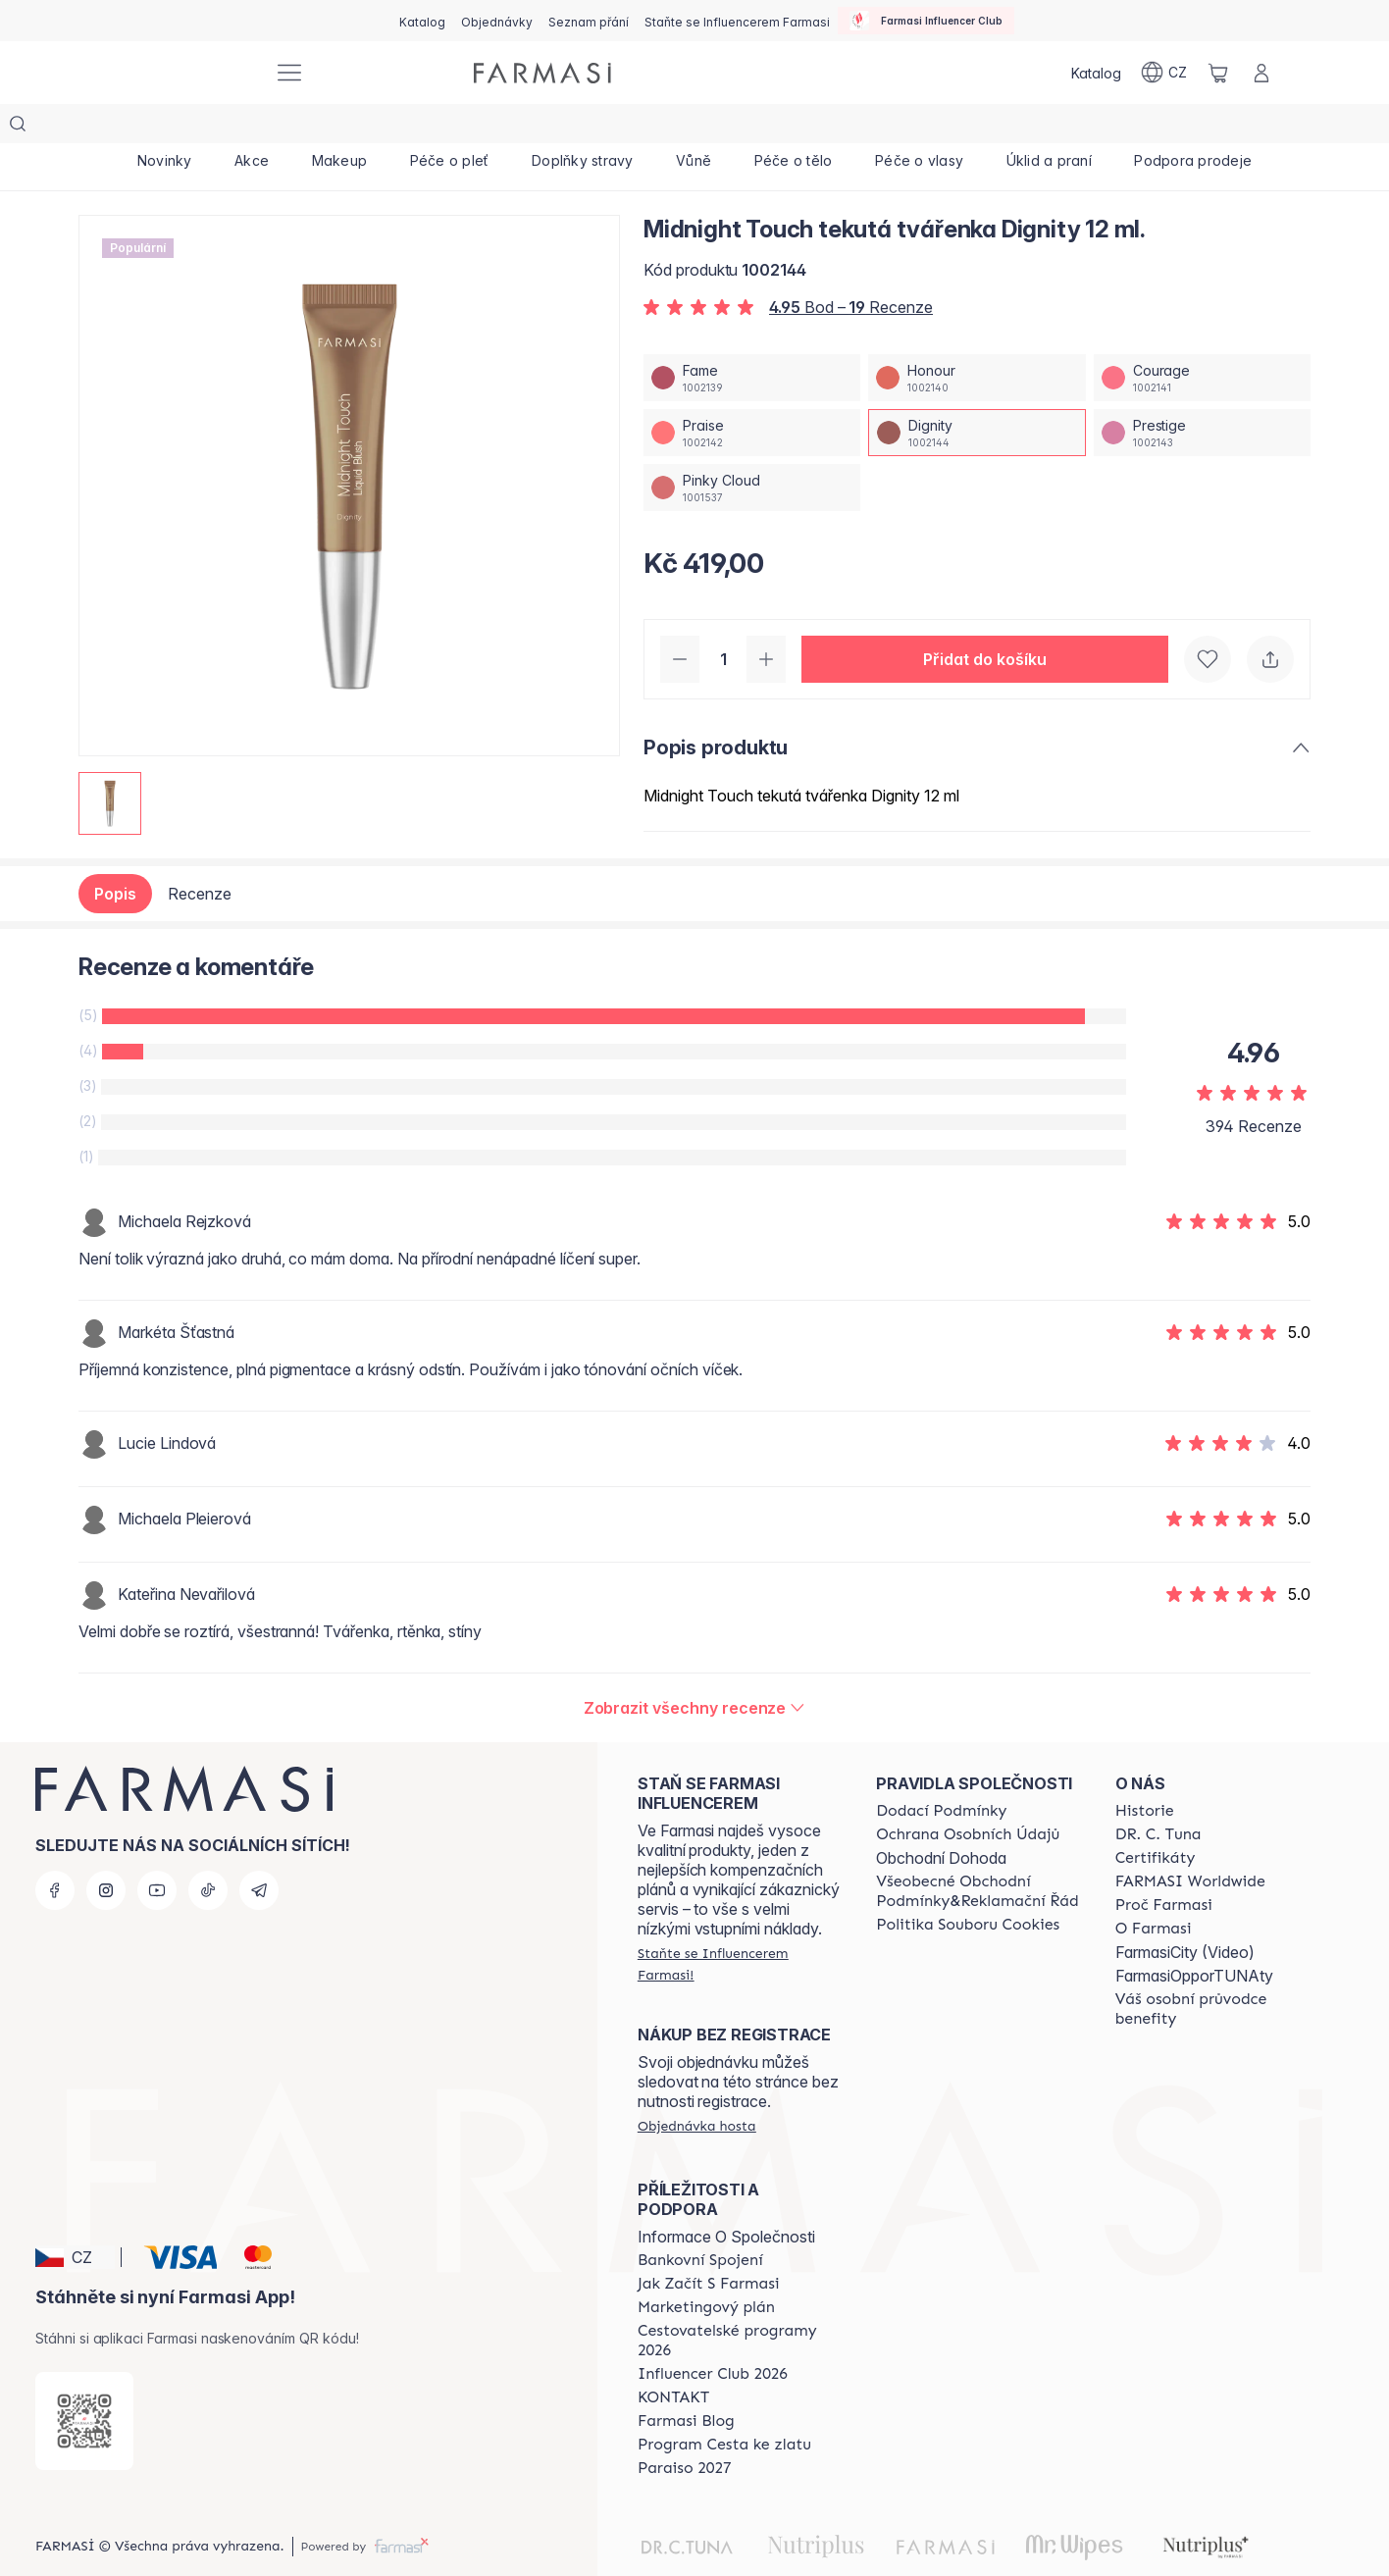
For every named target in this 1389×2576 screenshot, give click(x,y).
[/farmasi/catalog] (422, 20)
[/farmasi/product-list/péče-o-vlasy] (919, 127)
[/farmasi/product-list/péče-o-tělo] (793, 127)
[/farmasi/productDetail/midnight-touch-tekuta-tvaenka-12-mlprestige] (1202, 393)
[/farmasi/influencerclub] (926, 20)
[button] (984, 620)
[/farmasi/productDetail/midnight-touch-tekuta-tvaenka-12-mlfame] (751, 338)
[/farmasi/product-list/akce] (251, 127)
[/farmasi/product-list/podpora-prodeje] (1193, 127)
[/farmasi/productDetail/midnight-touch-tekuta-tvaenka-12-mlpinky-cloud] (751, 448)
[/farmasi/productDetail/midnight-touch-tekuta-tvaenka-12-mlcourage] (1202, 338)
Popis (115, 854)
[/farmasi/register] (496, 20)
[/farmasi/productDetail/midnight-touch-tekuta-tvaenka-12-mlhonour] (976, 338)
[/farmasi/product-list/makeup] (339, 127)
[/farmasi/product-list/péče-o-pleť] (449, 127)
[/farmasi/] (184, 73)
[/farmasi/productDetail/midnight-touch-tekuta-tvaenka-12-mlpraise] (751, 393)
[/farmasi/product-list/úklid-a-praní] (1049, 127)
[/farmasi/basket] (1218, 72)
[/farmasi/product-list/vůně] (693, 127)
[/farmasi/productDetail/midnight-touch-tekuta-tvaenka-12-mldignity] (976, 393)
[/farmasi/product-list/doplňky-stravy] (582, 127)
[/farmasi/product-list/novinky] (164, 127)
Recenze (200, 854)
